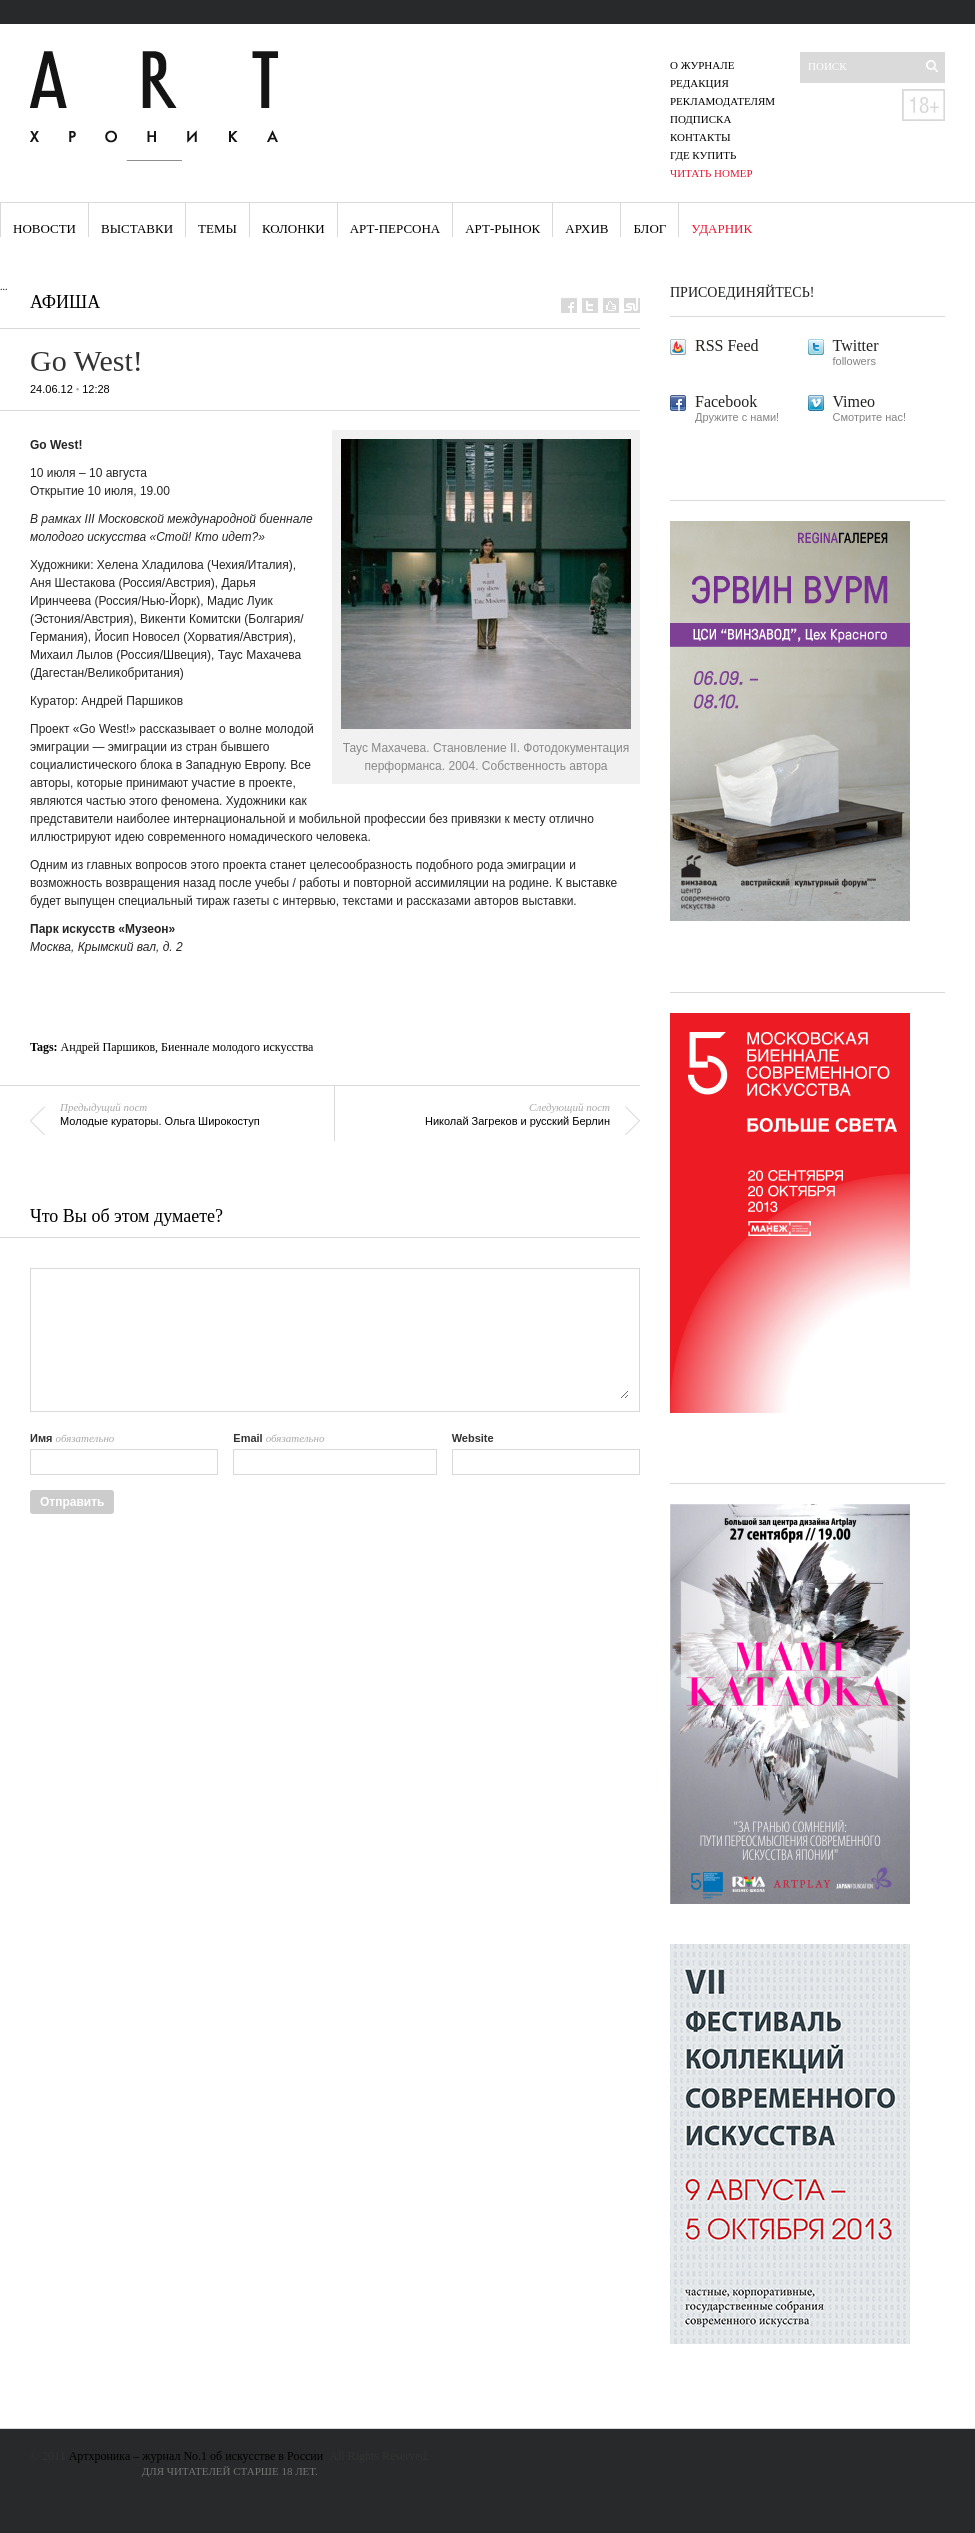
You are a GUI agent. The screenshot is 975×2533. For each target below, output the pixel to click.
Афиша (65, 302)
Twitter (856, 345)
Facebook (726, 401)
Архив (586, 228)
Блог (649, 228)
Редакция (699, 83)
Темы (217, 228)
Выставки (137, 228)
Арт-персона (395, 228)
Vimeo (854, 401)
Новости (44, 228)
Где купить (703, 155)
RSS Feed (727, 345)
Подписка (700, 119)
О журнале (702, 65)
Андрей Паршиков (108, 1047)
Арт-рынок (502, 228)
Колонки (293, 228)
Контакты (700, 137)
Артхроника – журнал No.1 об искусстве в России (196, 2456)
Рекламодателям (722, 101)
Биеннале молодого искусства (237, 1047)
